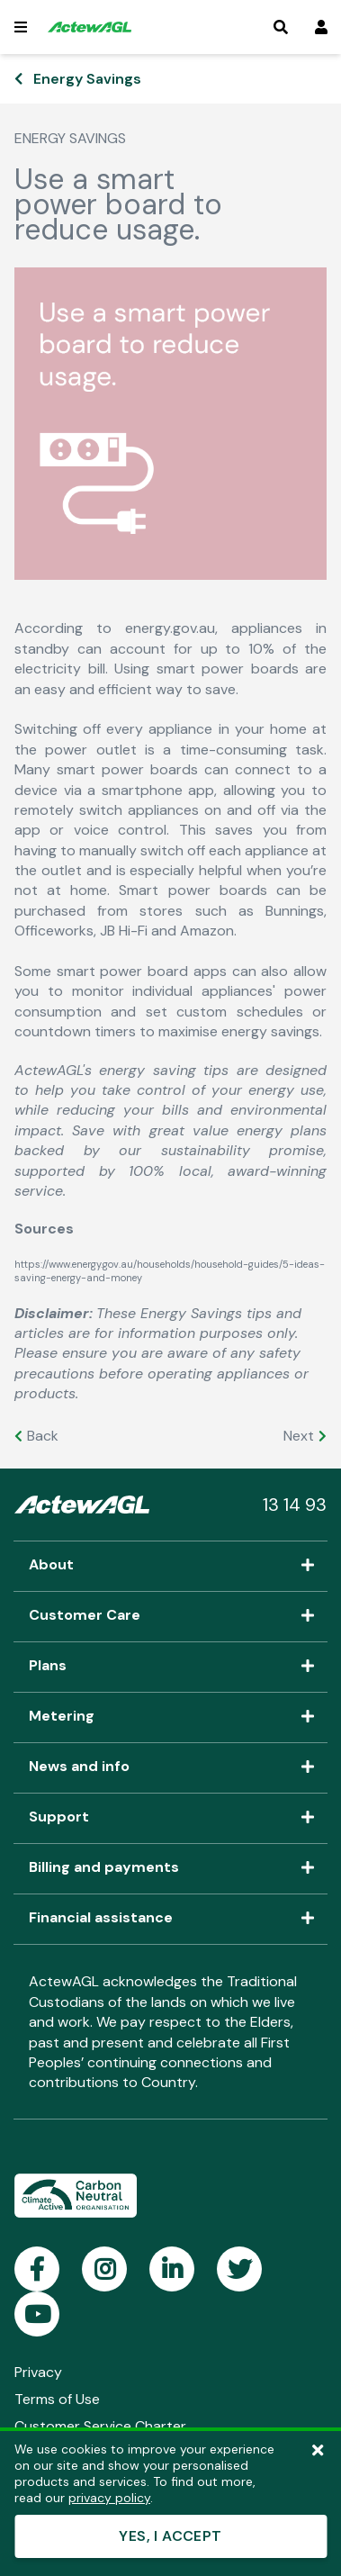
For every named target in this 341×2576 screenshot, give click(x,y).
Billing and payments (170, 1868)
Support (170, 1818)
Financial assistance (170, 1919)
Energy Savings (87, 78)
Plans (170, 1667)
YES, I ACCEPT (170, 2535)
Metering (170, 1717)
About (170, 1566)
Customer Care (170, 1616)
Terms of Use (57, 2399)
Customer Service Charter (100, 2426)
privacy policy (109, 2498)
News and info (170, 1767)
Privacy (38, 2372)
